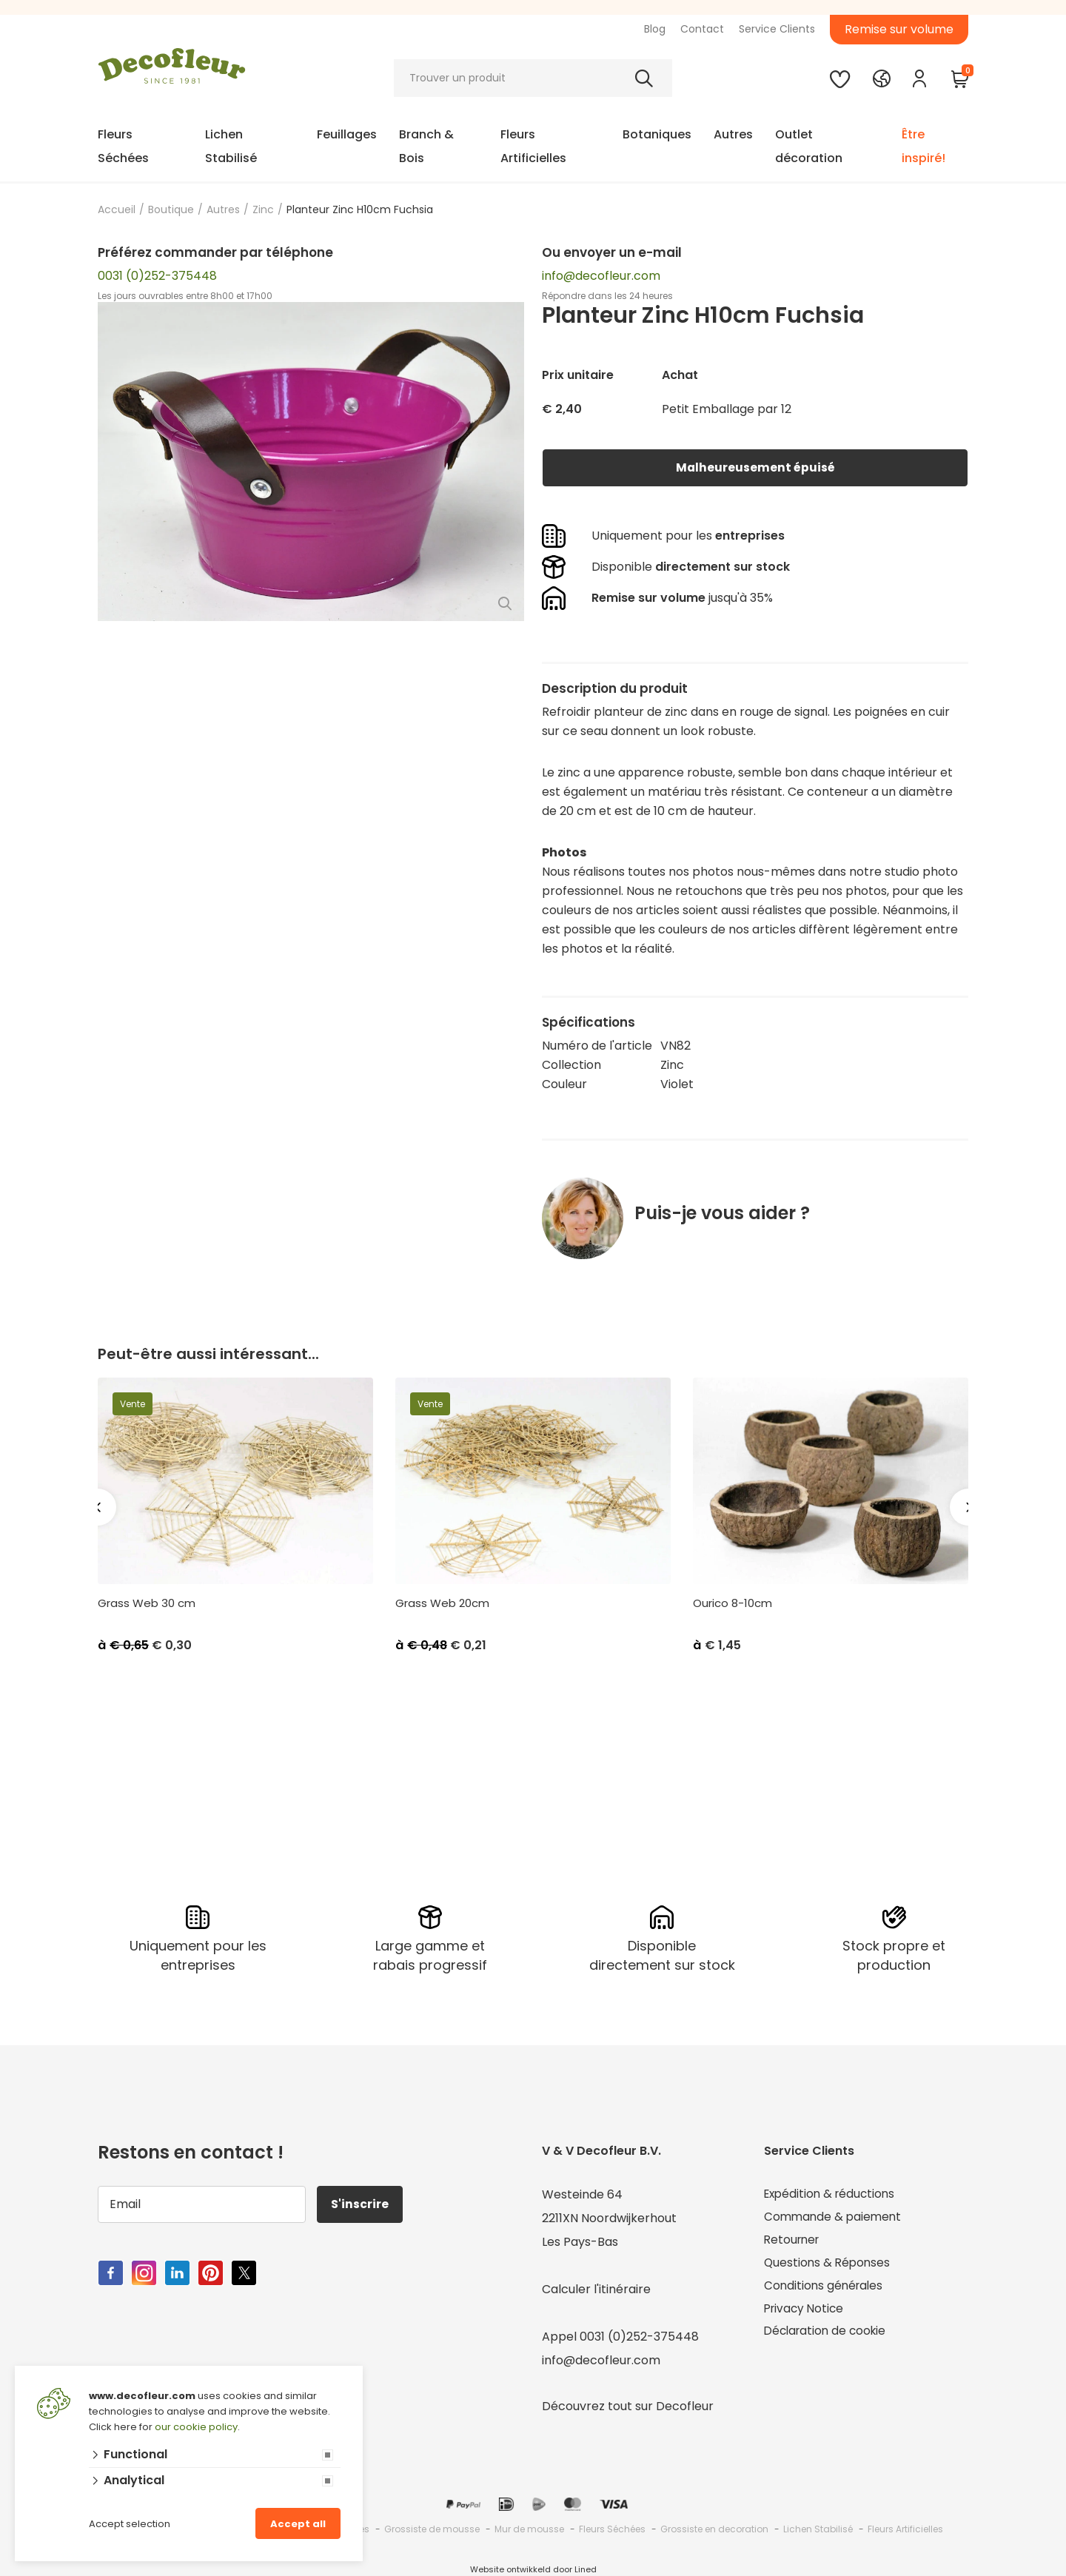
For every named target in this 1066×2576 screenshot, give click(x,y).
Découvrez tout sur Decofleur (628, 2406)
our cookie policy (196, 2427)
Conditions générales (825, 2289)
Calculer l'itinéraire (596, 2289)
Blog (655, 28)
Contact (702, 28)
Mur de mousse (529, 2529)
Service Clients (777, 28)
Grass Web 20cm (442, 1603)
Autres (733, 134)
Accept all (298, 2524)
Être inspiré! (923, 146)
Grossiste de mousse (432, 2529)
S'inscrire (361, 2204)
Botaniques (657, 134)
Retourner (793, 2241)
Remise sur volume (899, 29)
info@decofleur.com (601, 275)
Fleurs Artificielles (533, 146)
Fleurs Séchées (123, 146)
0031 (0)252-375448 (157, 275)
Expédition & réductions (832, 2194)
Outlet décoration (808, 146)
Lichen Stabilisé (231, 146)
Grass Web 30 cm (146, 1603)
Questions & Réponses (829, 2265)
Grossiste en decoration (714, 2529)
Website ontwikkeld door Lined (533, 2569)
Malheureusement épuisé (755, 467)
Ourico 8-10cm (732, 1603)
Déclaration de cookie (828, 2336)
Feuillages (347, 134)
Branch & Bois (426, 146)
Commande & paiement (834, 2218)
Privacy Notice (806, 2312)
